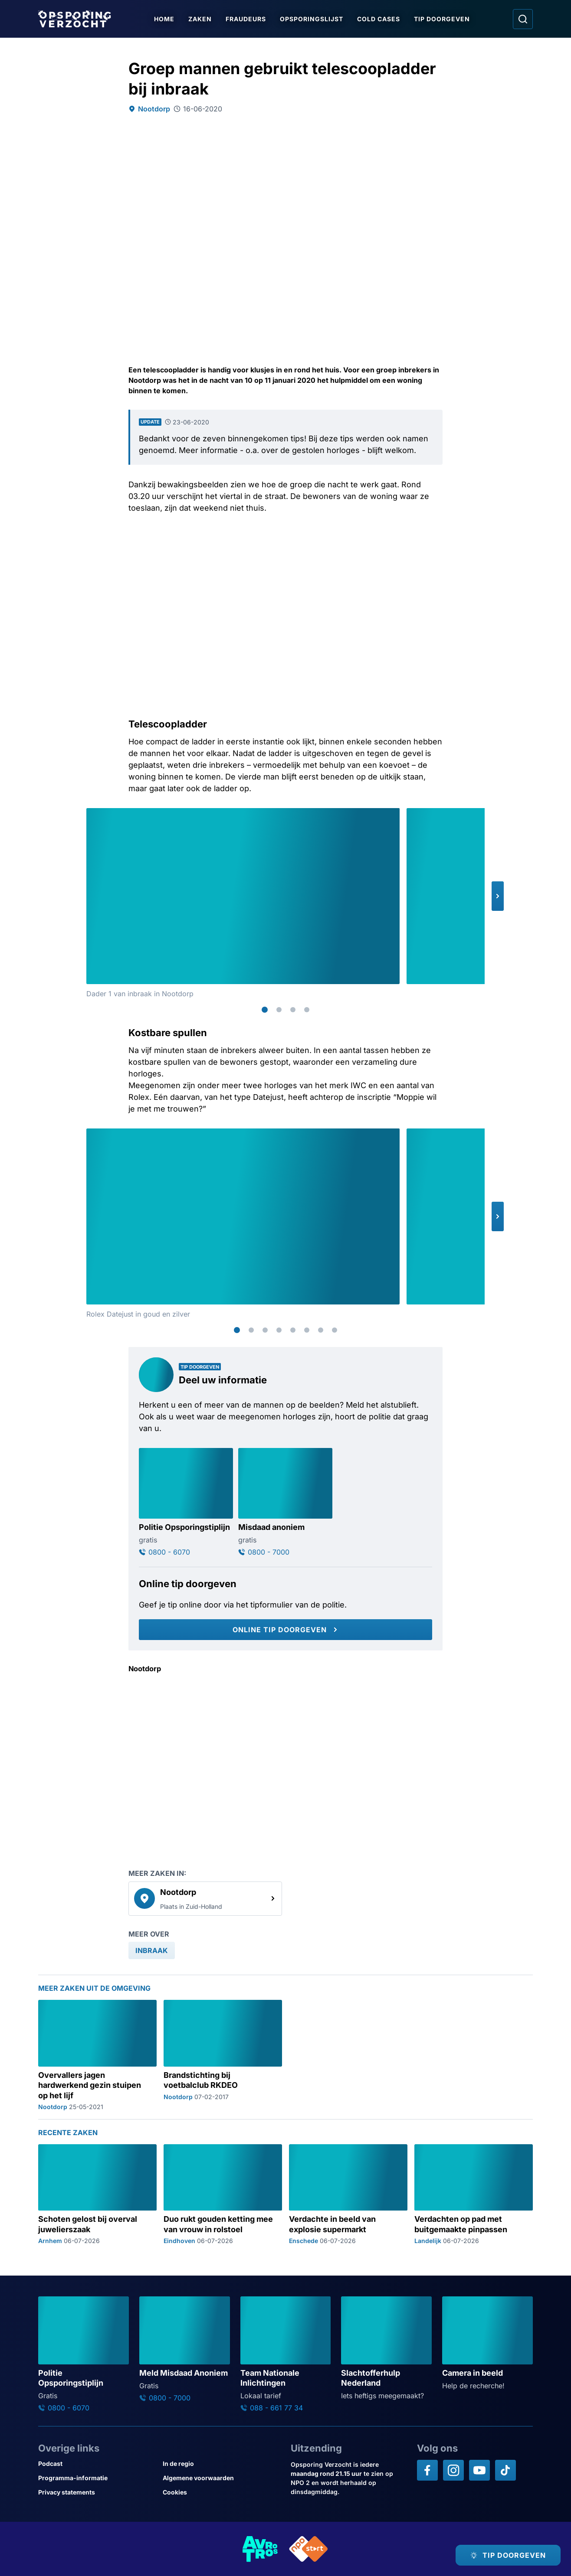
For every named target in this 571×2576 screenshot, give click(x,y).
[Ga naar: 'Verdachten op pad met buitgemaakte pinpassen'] (473, 2194)
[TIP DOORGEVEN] (508, 2555)
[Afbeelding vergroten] (392, 816)
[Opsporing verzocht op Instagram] (453, 2470)
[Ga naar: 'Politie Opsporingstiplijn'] (186, 1502)
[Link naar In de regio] (221, 2463)
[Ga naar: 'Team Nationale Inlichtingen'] (285, 2354)
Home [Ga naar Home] (164, 19)
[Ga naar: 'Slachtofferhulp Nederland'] (386, 2348)
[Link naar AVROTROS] (260, 2549)
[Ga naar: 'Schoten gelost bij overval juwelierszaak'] (97, 2194)
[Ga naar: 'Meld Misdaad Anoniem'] (184, 2349)
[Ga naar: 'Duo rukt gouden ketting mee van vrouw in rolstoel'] (223, 2194)
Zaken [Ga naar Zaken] (200, 19)
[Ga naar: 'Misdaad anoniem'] (285, 1502)
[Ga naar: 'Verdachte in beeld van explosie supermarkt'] (348, 2194)
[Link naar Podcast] (97, 2463)
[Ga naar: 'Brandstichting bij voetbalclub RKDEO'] (223, 2055)
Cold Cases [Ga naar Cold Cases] (378, 19)
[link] (205, 1898)
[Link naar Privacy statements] (97, 2492)
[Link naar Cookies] (221, 2492)
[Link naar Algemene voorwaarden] (221, 2477)
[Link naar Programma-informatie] (97, 2477)
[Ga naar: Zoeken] (523, 19)
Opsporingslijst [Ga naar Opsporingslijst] (311, 19)
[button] (498, 896)
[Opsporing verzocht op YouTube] (479, 2470)
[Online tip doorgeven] (285, 1629)
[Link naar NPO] (308, 2549)
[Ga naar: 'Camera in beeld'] (487, 2343)
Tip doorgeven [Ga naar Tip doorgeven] (442, 19)
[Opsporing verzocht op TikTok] (505, 2470)
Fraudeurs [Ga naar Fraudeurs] (246, 19)
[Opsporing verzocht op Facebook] (427, 2470)
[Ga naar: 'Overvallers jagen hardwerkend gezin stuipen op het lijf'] (97, 2055)
